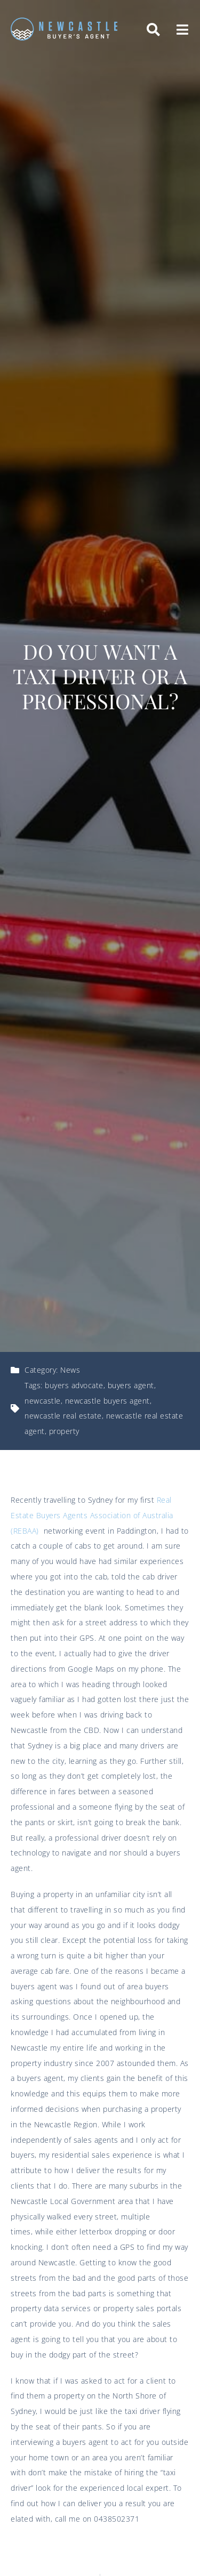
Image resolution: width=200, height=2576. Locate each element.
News (70, 1370)
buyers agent (131, 1385)
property (64, 1431)
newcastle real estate (63, 1416)
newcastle (43, 1401)
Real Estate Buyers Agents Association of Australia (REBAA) (92, 1515)
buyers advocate (74, 1385)
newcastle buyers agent (107, 1401)
